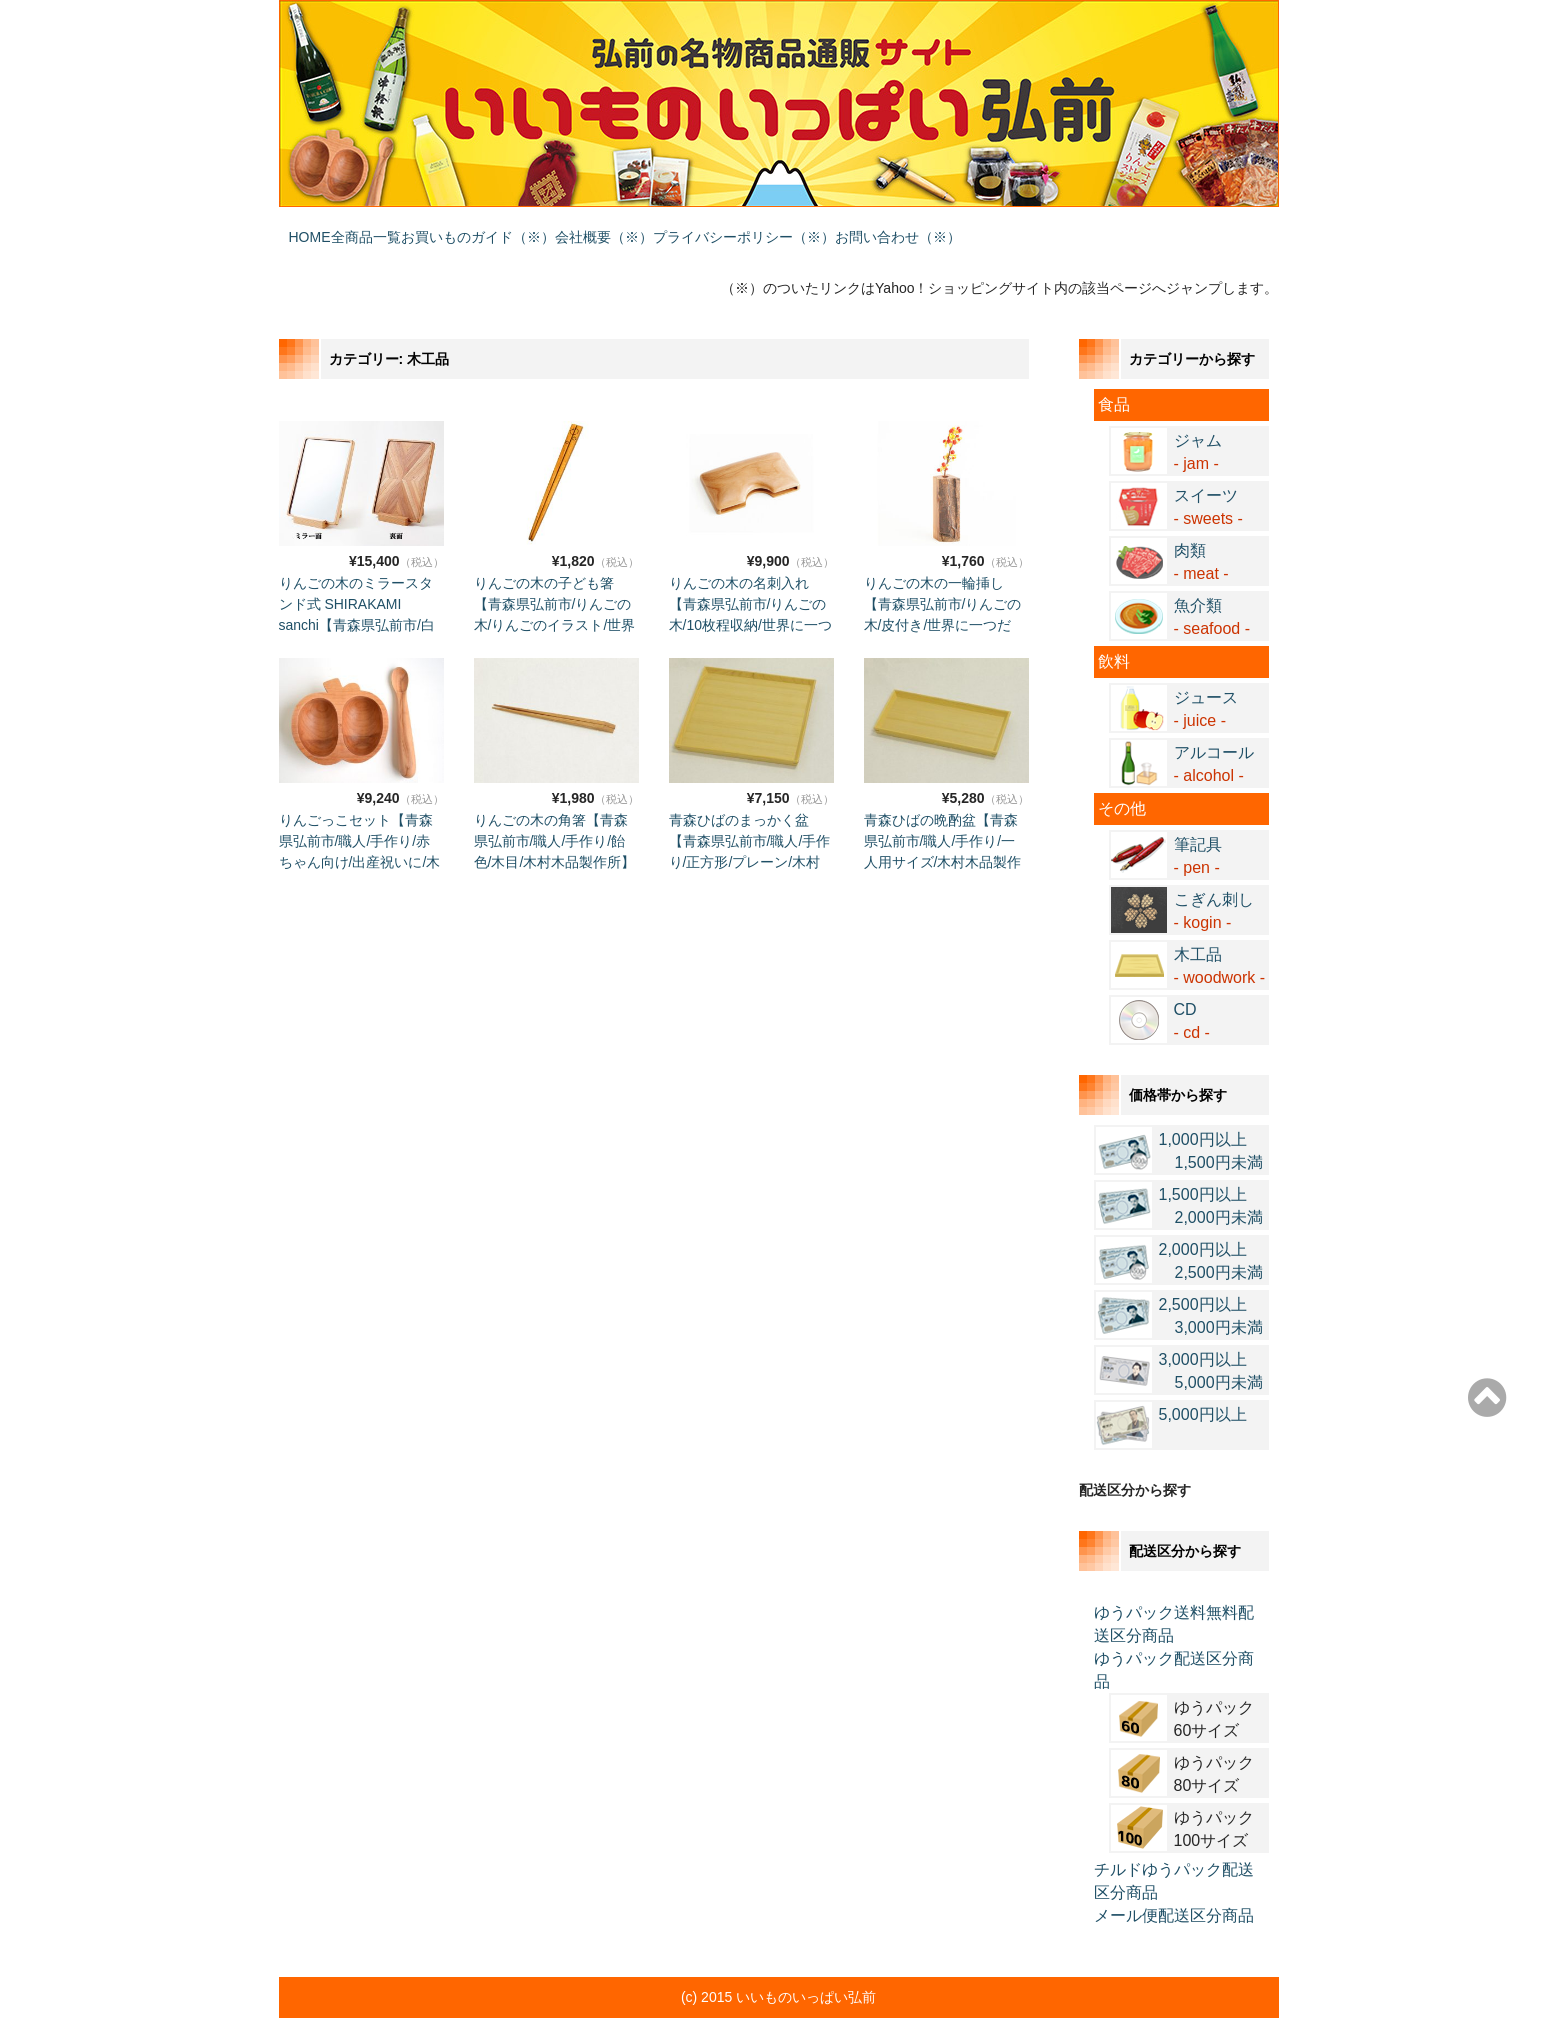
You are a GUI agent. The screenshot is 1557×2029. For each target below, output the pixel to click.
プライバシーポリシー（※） (913, 228)
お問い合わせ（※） (1107, 228)
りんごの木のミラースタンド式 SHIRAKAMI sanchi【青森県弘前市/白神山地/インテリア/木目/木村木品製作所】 (357, 596)
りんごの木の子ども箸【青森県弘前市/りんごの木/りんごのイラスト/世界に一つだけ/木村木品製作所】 (555, 596)
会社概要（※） (733, 228)
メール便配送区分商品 (1174, 1886)
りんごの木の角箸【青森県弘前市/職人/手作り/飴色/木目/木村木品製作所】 (555, 812)
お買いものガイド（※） (567, 228)
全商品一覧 (415, 228)
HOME (319, 228)
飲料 (1114, 632)
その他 (1122, 779)
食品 (1114, 375)
